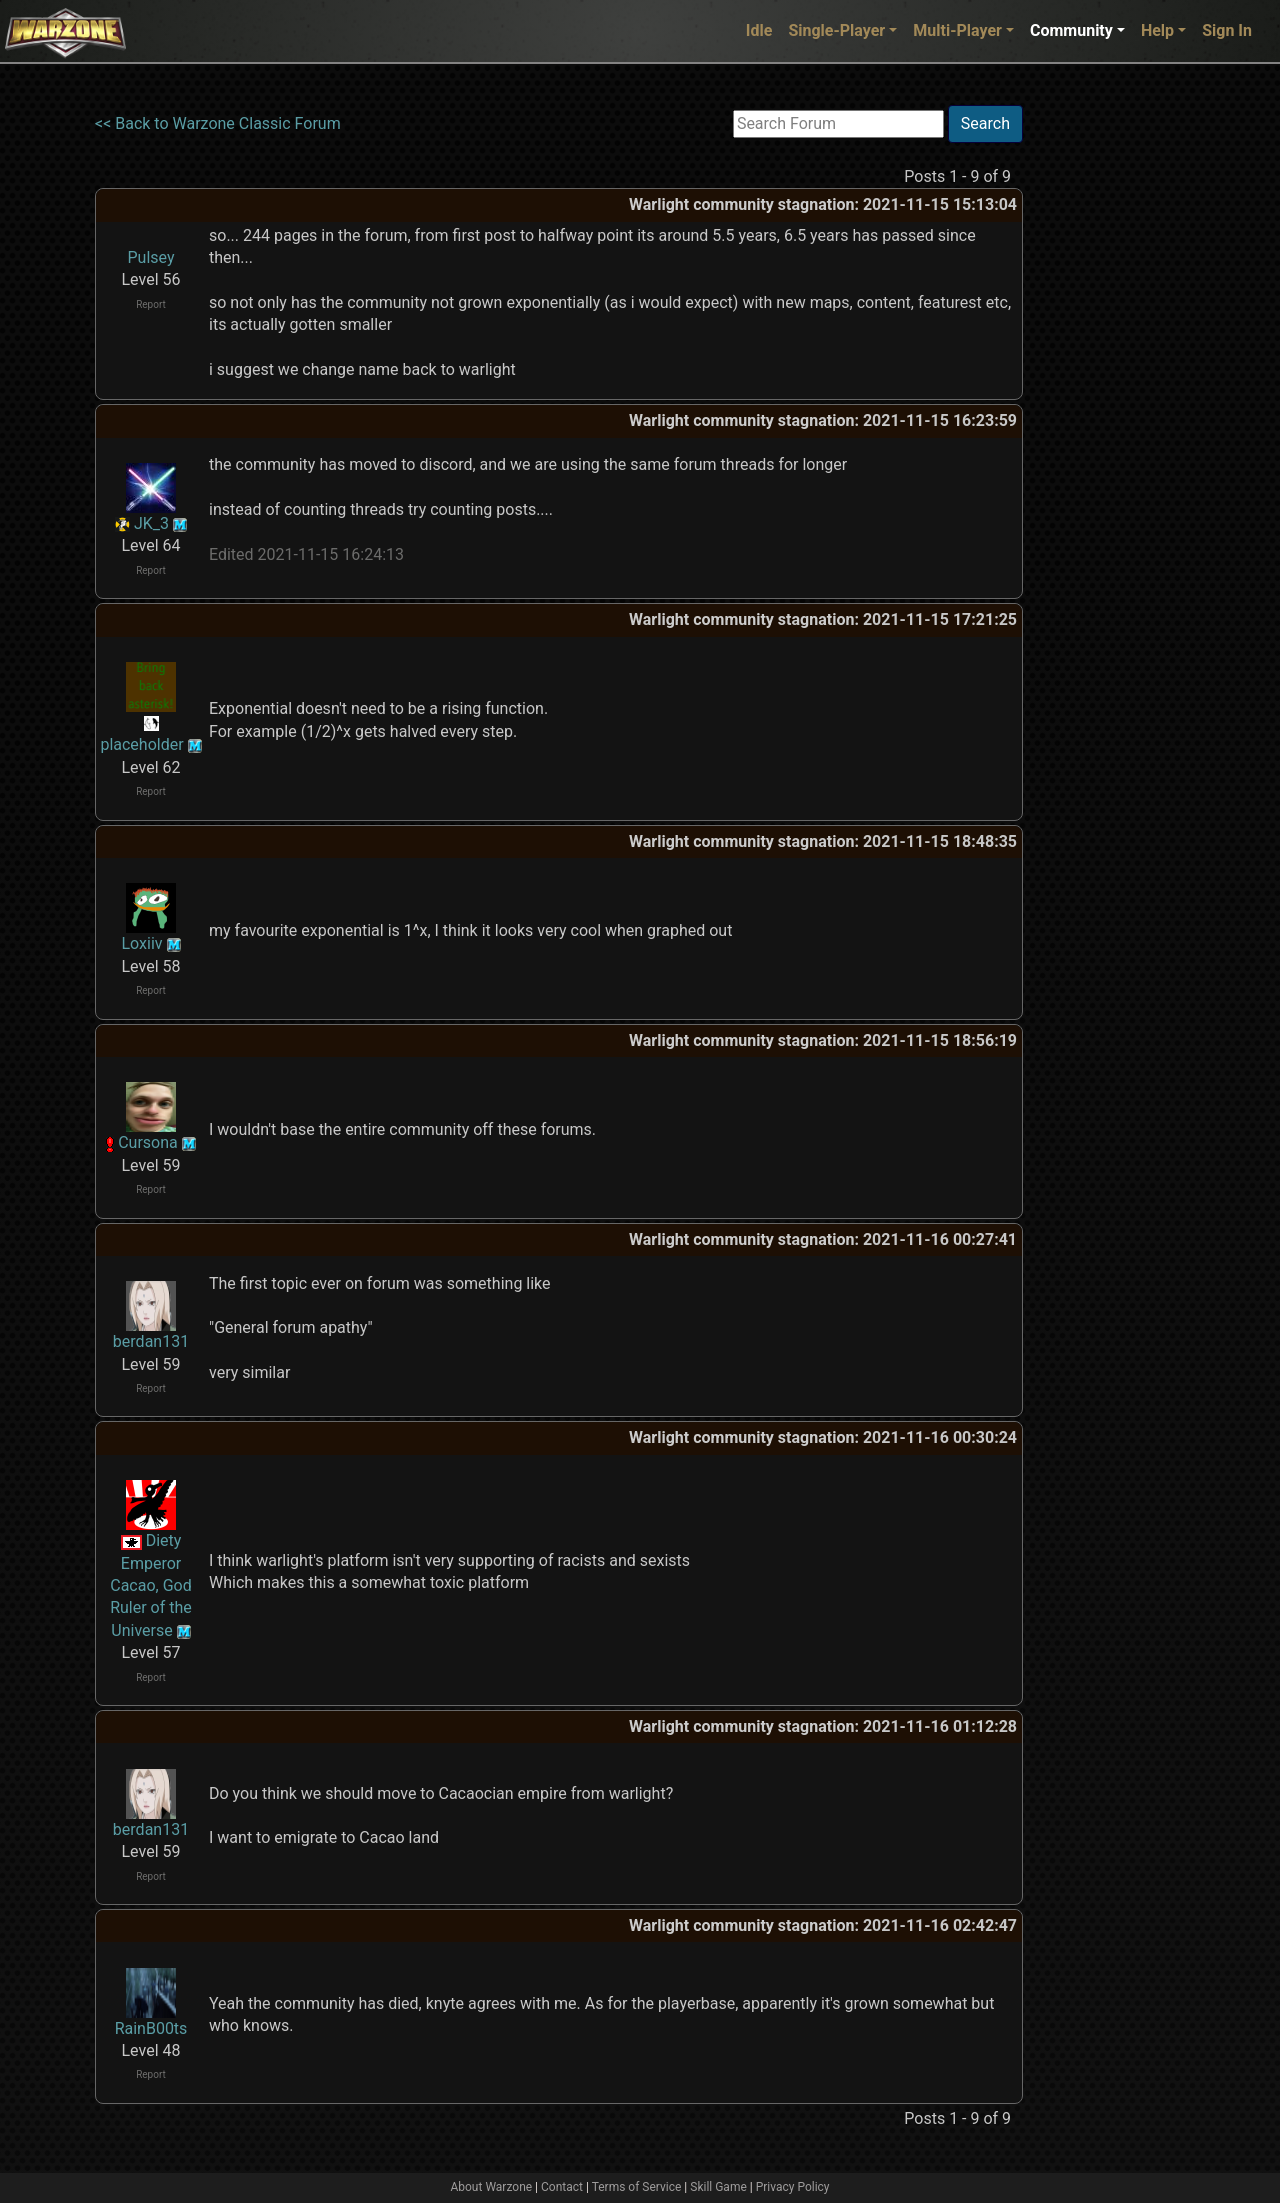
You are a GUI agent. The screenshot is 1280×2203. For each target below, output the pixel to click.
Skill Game (718, 2187)
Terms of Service (637, 2187)
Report (151, 304)
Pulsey (150, 257)
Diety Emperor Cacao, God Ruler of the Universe (151, 1585)
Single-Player (836, 30)
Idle (759, 30)
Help (1157, 30)
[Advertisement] (1105, 405)
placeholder (141, 744)
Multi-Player (957, 30)
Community (1071, 30)
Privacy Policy (793, 2187)
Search (985, 123)
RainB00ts (151, 2028)
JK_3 (151, 523)
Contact (562, 2187)
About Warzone (491, 2187)
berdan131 (151, 1341)
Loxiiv (141, 943)
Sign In (1227, 30)
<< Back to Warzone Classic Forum (218, 123)
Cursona (148, 1142)
